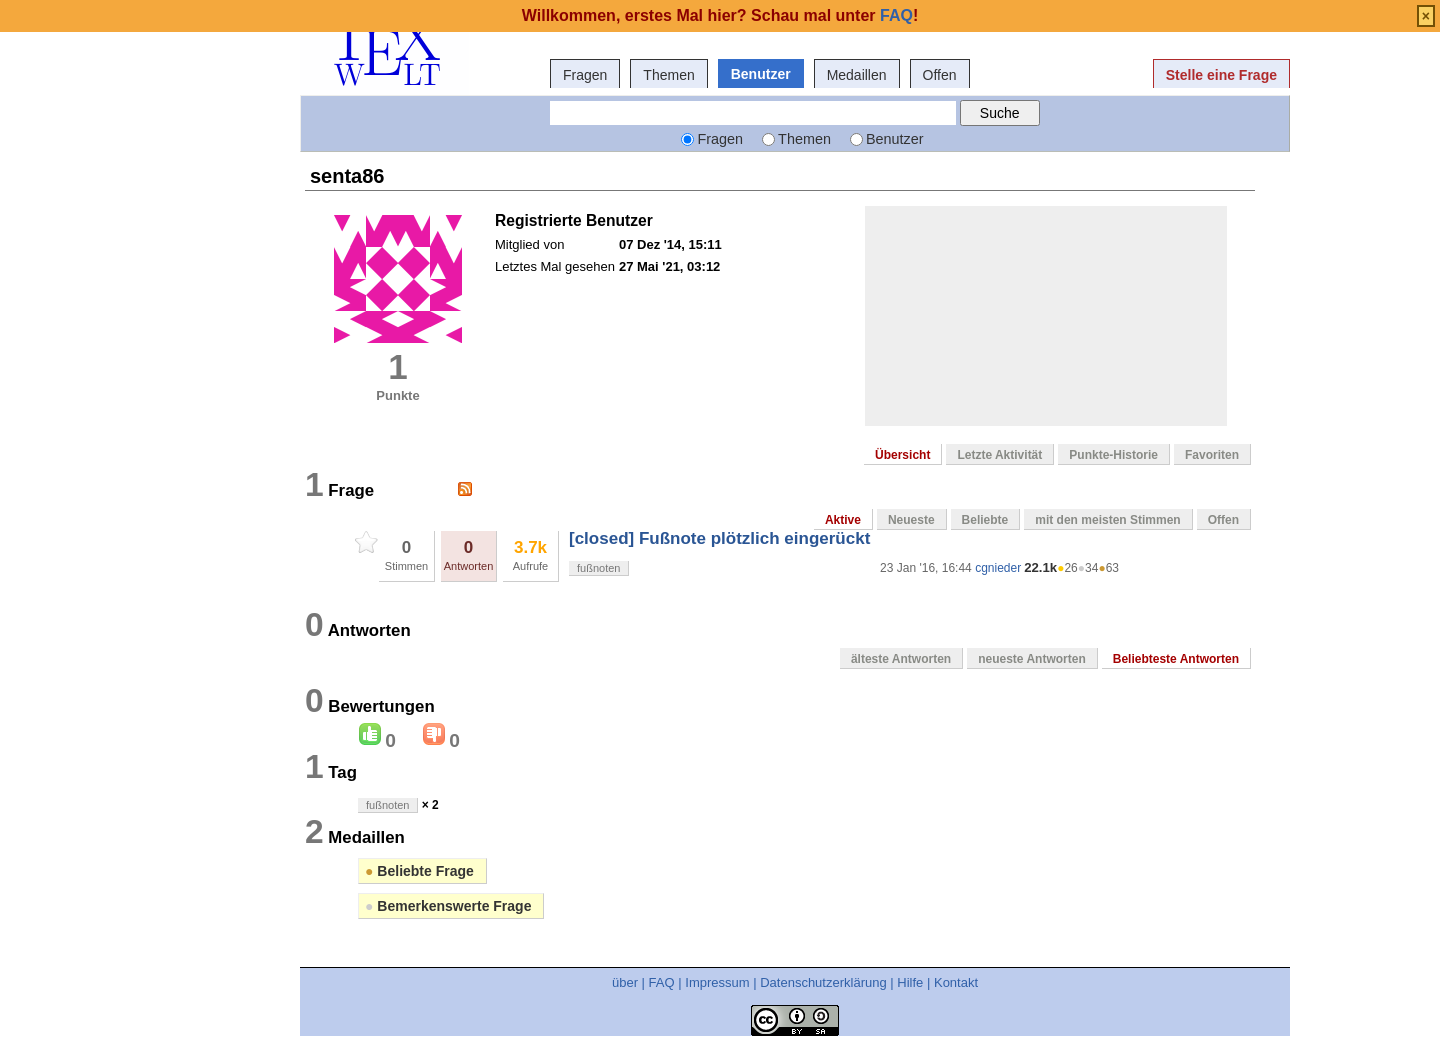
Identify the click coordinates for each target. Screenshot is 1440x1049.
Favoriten (1212, 455)
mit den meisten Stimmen (1107, 520)
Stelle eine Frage (1221, 75)
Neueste (911, 520)
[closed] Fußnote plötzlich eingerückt (719, 538)
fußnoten (598, 568)
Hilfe (910, 982)
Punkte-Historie (1113, 455)
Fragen (585, 75)
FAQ (662, 982)
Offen (940, 75)
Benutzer (761, 74)
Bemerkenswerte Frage (448, 906)
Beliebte (985, 520)
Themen (668, 75)
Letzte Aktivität (999, 455)
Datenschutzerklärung (823, 982)
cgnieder (998, 568)
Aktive (843, 520)
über (625, 982)
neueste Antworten (1032, 659)
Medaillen (857, 75)
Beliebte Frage (419, 871)
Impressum (717, 982)
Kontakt (956, 982)
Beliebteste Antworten (1176, 659)
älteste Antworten (901, 659)
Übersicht (902, 455)
